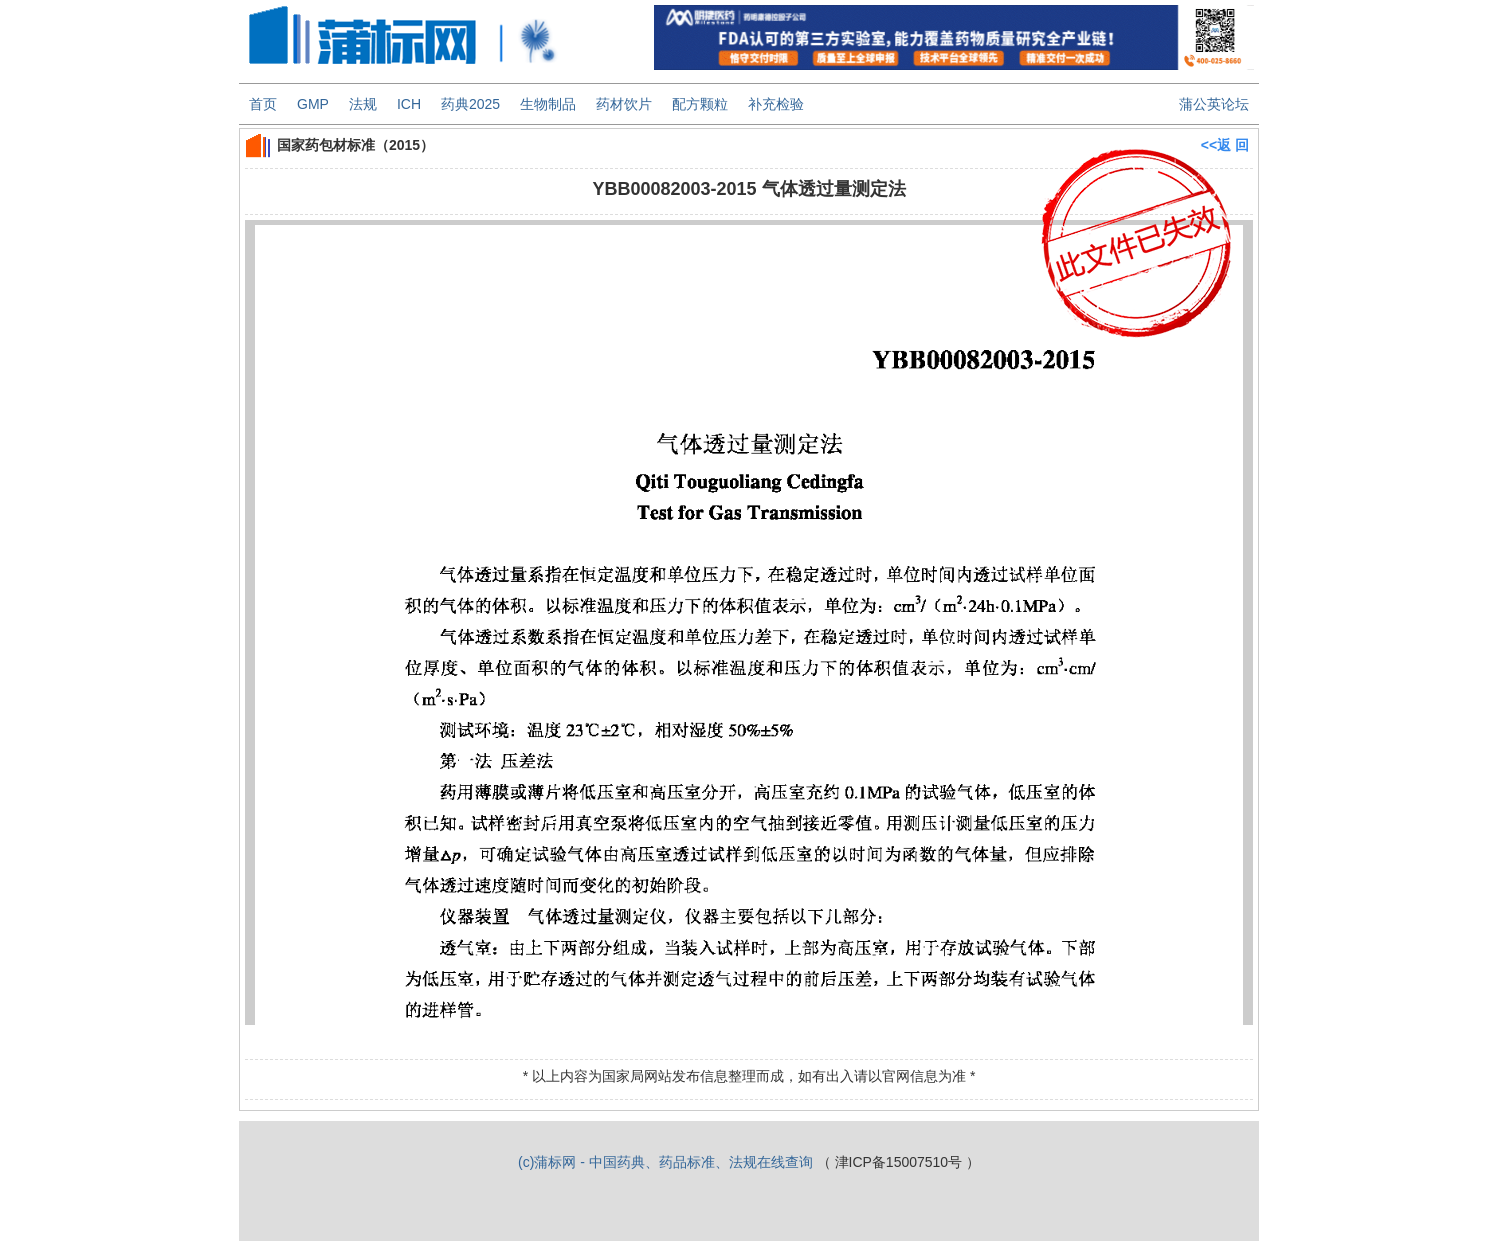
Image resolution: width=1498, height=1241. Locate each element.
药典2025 (470, 104)
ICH (409, 104)
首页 (263, 104)
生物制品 (548, 104)
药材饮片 (624, 104)
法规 (363, 104)
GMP (313, 104)
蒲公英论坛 (1214, 104)
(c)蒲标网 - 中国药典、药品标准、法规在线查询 (665, 1162)
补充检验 (776, 104)
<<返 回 (1225, 145)
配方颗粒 (700, 104)
